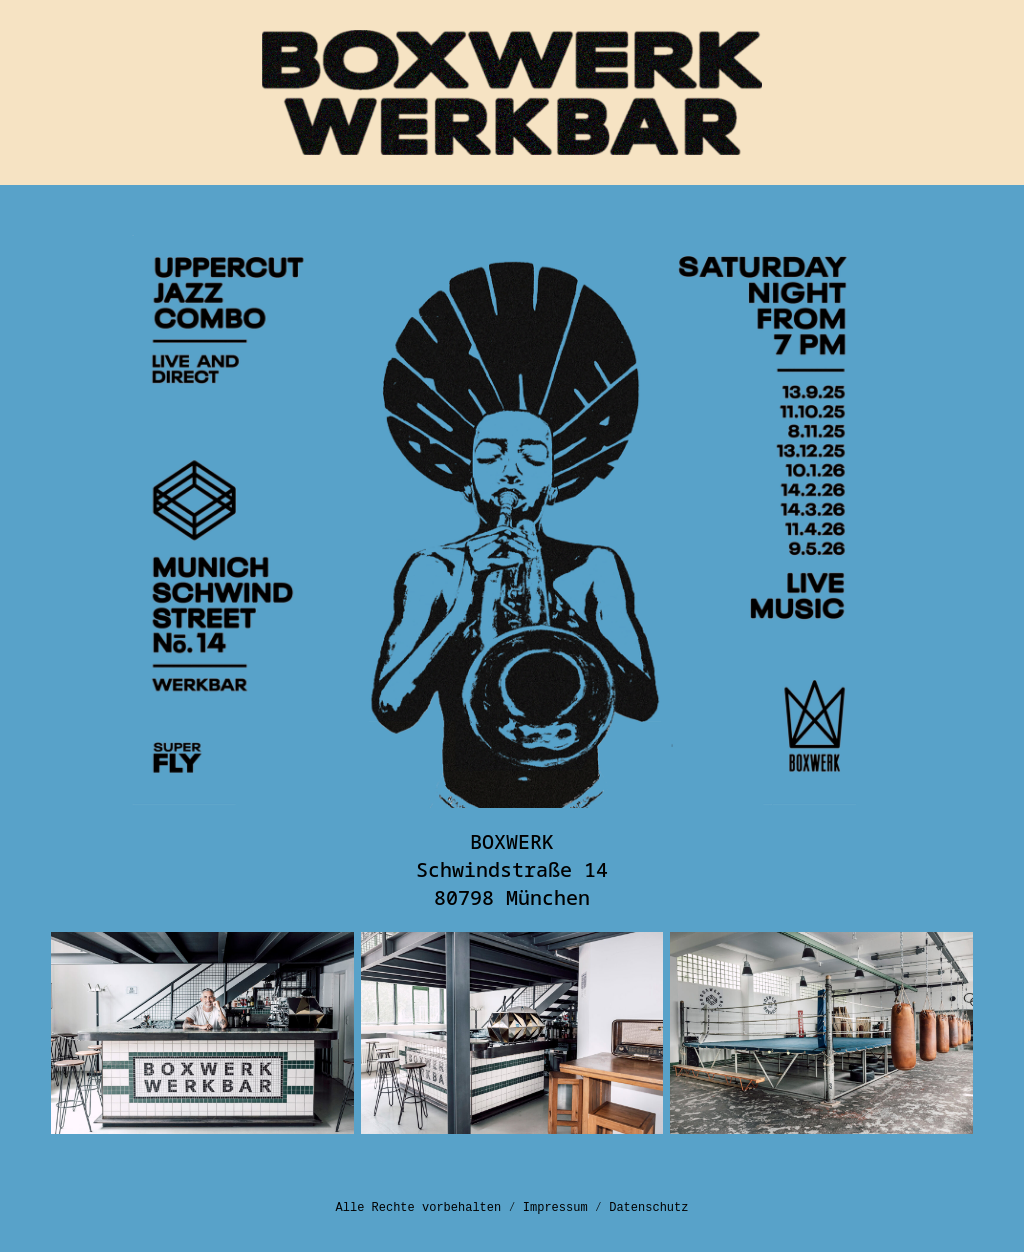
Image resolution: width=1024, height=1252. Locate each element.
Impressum (555, 1208)
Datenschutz (648, 1208)
